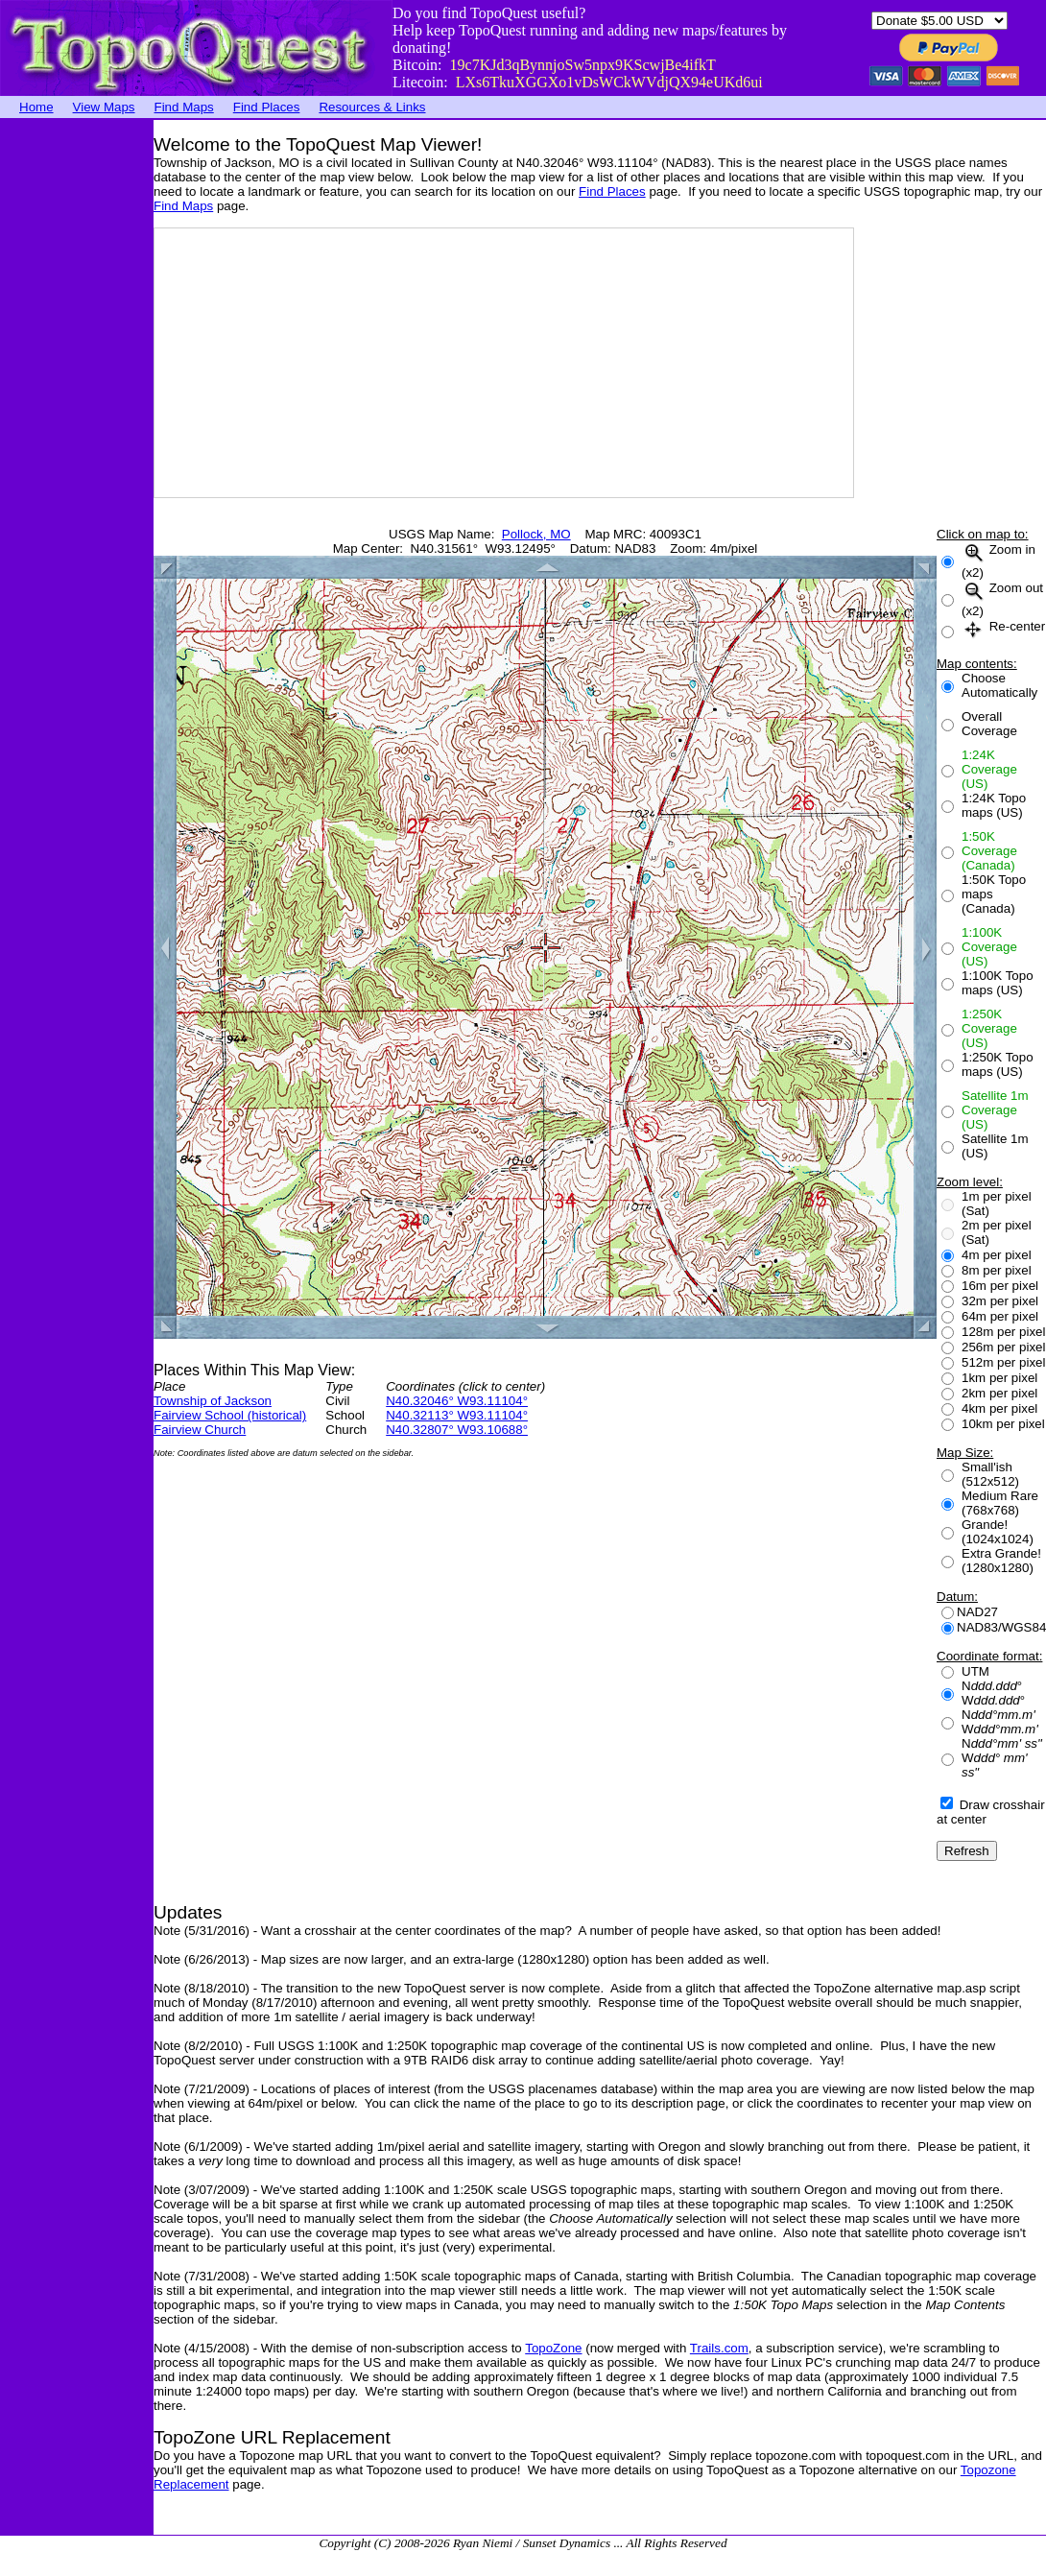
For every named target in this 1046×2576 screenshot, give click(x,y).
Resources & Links (372, 107)
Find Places (266, 107)
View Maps (104, 107)
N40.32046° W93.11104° (457, 1401)
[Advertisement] (77, 408)
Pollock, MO (536, 534)
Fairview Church (200, 1429)
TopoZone (553, 2348)
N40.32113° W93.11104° (457, 1415)
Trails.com (719, 2348)
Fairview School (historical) (230, 1415)
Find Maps (184, 107)
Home (36, 107)
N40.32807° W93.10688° (457, 1429)
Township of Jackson (213, 1401)
